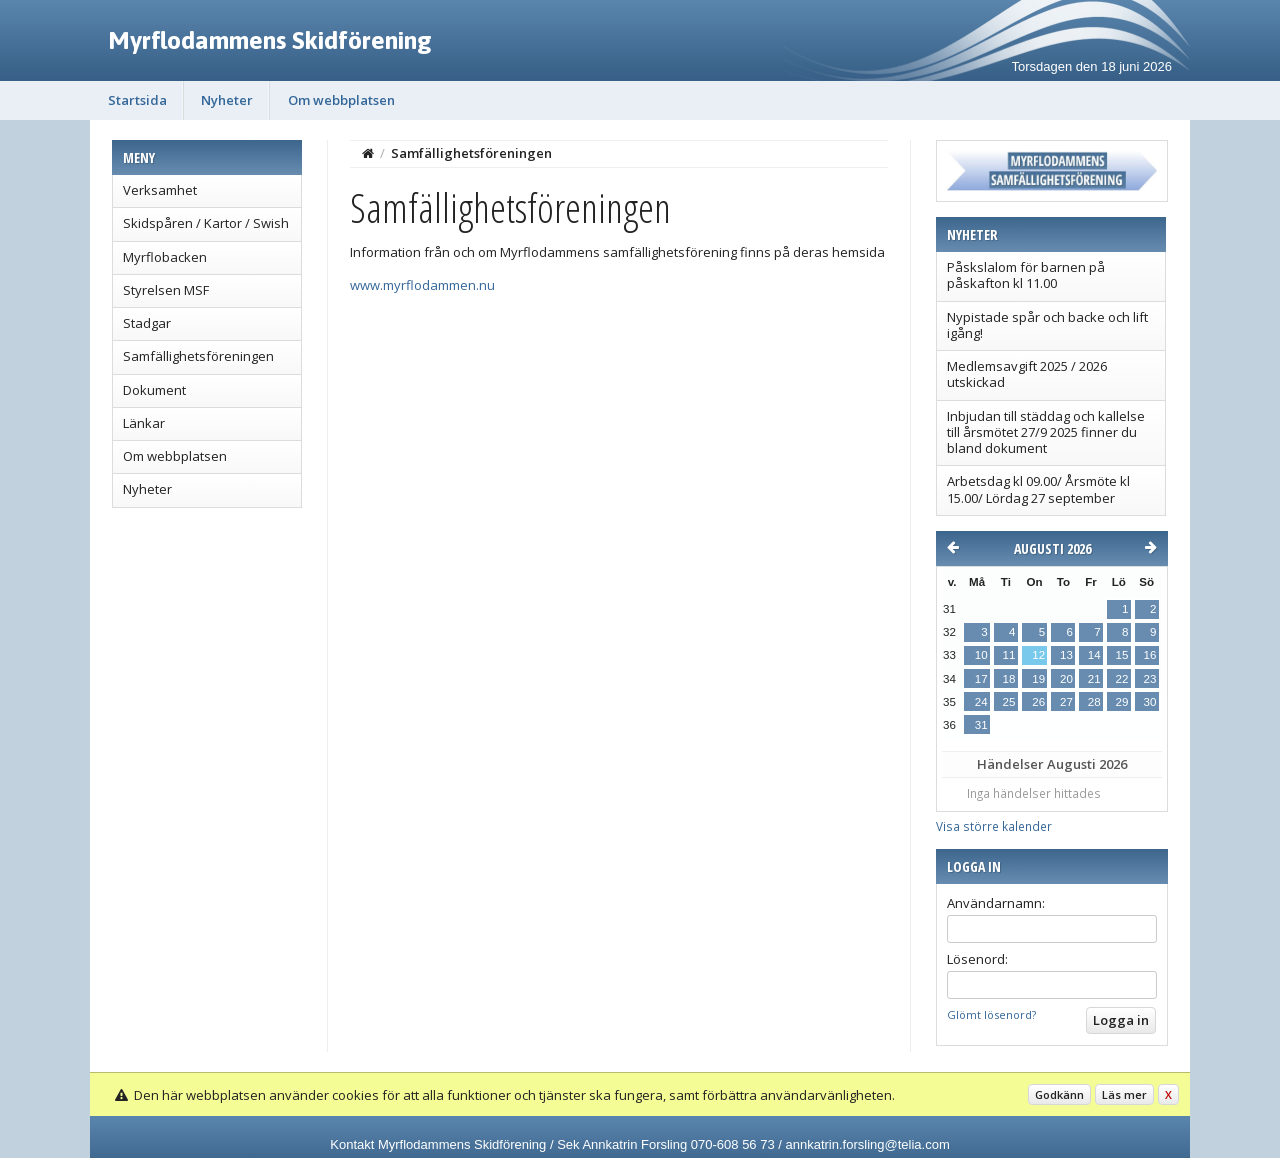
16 (1150, 655)
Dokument (154, 390)
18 (1009, 679)
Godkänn (1059, 1094)
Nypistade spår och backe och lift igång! (1047, 325)
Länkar (144, 423)
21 (1094, 679)
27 (1066, 702)
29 (1122, 702)
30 (1150, 702)
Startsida (137, 100)
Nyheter (227, 100)
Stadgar (147, 323)
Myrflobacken (165, 257)
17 (981, 679)
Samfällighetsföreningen (198, 356)
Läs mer (1124, 1094)
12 (1038, 655)
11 (1009, 655)
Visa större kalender (994, 826)
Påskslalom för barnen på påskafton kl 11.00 (1026, 275)
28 (1094, 702)
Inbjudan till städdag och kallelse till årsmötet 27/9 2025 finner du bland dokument (1046, 432)
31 (981, 725)
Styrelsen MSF (166, 290)
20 (1066, 679)
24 (981, 702)
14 (1094, 655)
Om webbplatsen (341, 100)
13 (1066, 655)
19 (1038, 679)
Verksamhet (160, 190)
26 (1038, 702)
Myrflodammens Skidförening (270, 40)
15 (1122, 655)
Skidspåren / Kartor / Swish (206, 223)
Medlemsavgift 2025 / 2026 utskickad (1027, 374)
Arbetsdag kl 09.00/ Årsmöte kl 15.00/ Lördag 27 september (1038, 489)
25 (1009, 702)
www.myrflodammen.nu (422, 285)
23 (1150, 679)
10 (981, 655)
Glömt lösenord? (991, 1014)
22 (1122, 679)
